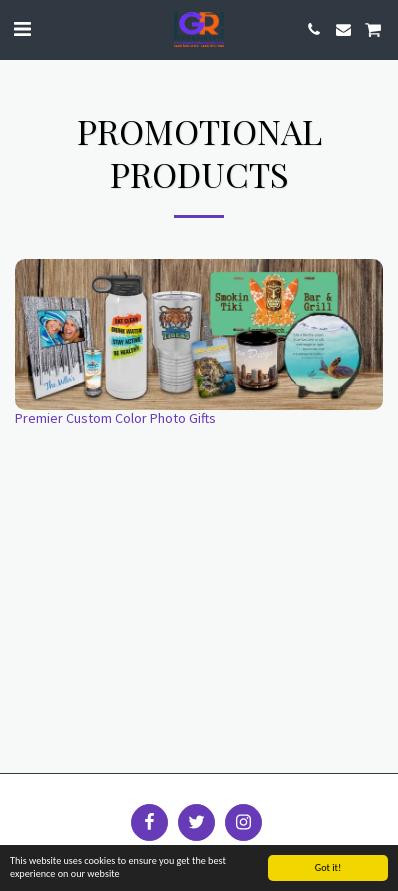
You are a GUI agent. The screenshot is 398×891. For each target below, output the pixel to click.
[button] (22, 28)
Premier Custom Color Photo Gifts (115, 418)
